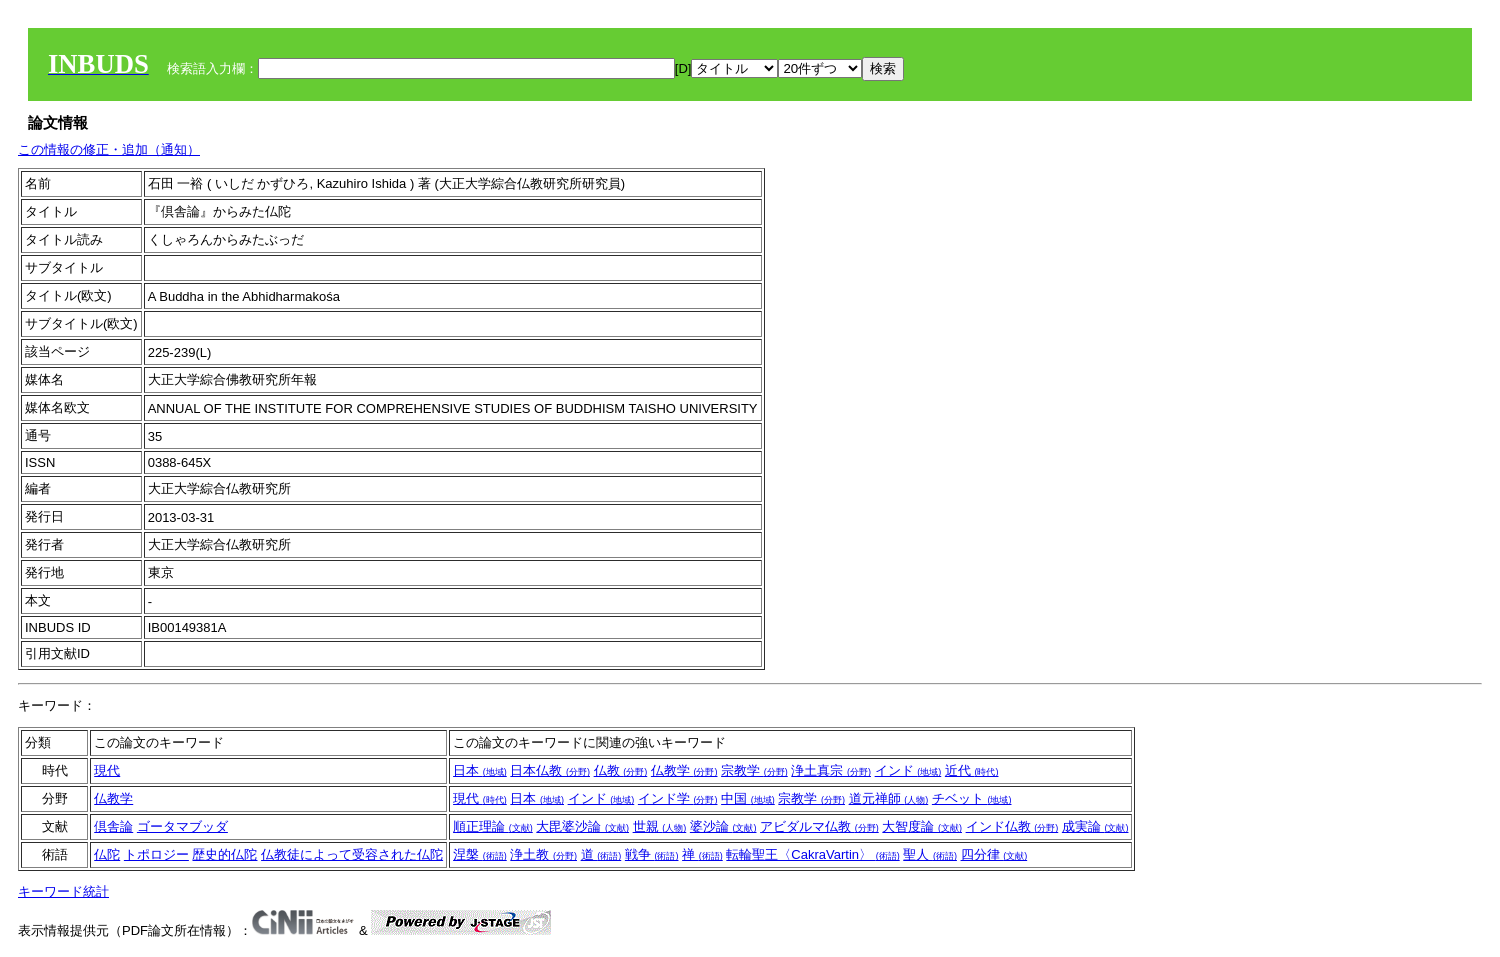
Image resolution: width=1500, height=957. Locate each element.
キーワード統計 (63, 891)
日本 (480, 770)
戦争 (652, 854)
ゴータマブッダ (182, 826)
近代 (972, 770)
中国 (748, 798)
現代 (107, 770)
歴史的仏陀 (224, 854)
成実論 (1095, 826)
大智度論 (922, 826)
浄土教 (543, 854)
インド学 (678, 798)
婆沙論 (723, 826)
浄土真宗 (831, 770)
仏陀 (107, 854)
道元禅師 (889, 798)
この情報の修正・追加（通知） (109, 149)
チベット (972, 798)
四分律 (994, 854)
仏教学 (684, 770)
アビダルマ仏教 (819, 826)
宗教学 (754, 770)
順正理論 (493, 826)
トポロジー (156, 854)
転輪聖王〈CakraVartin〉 (812, 854)
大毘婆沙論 (582, 826)
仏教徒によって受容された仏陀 (352, 854)
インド (908, 770)
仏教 (621, 770)
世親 (660, 826)
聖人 (930, 854)
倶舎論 (113, 826)
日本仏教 (550, 770)
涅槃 (480, 854)
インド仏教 (1012, 826)
